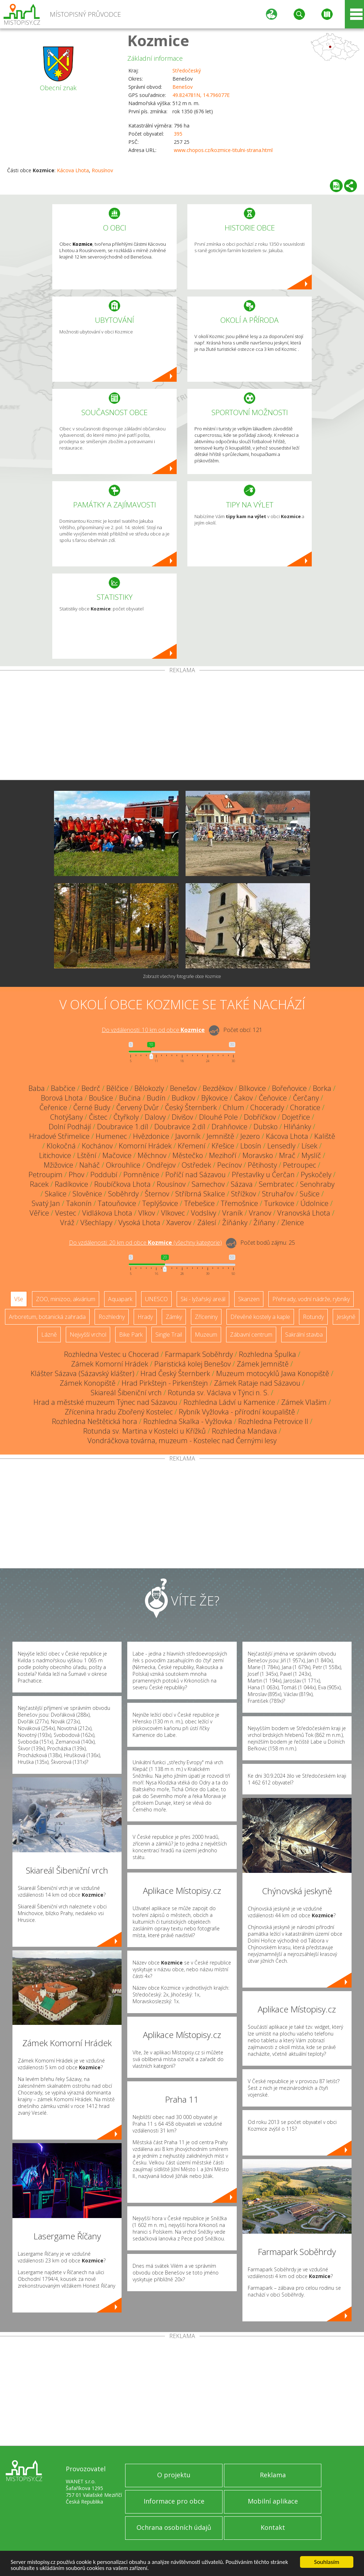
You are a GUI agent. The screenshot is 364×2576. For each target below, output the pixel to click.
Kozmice (158, 40)
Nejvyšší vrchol (88, 1334)
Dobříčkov (260, 1117)
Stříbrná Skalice (200, 1194)
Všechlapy (96, 1222)
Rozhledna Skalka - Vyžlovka (187, 1421)
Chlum (233, 1107)
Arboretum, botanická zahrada (47, 1317)
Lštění (86, 1155)
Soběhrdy (123, 1194)
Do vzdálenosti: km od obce (153, 1030)
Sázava (242, 1184)
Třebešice (199, 1203)
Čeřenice (53, 1107)
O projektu (174, 2475)
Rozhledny (111, 1317)
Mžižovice (58, 1165)
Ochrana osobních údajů (173, 2527)
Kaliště (324, 1136)
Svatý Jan (46, 1203)
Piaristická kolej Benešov (192, 1364)
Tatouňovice (117, 1203)
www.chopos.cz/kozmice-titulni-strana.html (223, 150)
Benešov (182, 86)
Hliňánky (297, 1126)
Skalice (55, 1194)
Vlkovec (173, 1213)
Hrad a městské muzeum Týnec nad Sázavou (105, 1402)
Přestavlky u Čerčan (263, 1174)
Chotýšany (66, 1117)
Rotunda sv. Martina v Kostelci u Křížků (144, 1431)
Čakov (243, 1098)
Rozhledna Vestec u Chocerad (111, 1354)
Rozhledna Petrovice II (273, 1421)
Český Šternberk (191, 1107)
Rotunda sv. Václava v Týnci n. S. (218, 1392)
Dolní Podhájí (70, 1126)
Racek (39, 1184)
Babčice (63, 1088)
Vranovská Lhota (303, 1213)
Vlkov (146, 1213)
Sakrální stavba (304, 1334)
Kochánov (97, 1146)
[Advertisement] (182, 726)
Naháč (89, 1165)
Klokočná (61, 1146)
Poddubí (103, 1174)
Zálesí (206, 1222)
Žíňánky (234, 1222)
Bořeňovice (289, 1088)
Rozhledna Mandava (244, 1431)
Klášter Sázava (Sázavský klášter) (82, 1373)
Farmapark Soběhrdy (199, 1354)
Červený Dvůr (137, 1107)
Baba (36, 1088)
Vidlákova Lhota (107, 1213)
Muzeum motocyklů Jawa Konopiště (272, 1373)
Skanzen (248, 1299)
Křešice (223, 1146)
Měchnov (152, 1155)
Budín (156, 1098)
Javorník (187, 1136)
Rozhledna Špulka (267, 1354)
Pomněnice (141, 1174)
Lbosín (250, 1146)
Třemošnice (239, 1203)
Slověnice (87, 1194)
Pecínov (229, 1165)
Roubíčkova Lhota (122, 1184)
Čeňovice (273, 1098)
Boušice (101, 1098)
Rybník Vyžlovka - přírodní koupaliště (237, 1412)
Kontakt (273, 2527)
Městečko (187, 1155)
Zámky (174, 1317)
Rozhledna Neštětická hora (94, 1421)
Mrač (287, 1155)
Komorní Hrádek (145, 1146)
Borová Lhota (62, 1098)
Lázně (49, 1334)
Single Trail (168, 1334)
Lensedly (281, 1146)
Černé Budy (91, 1107)
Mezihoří (222, 1155)
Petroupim (45, 1174)
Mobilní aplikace (273, 2501)
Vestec (65, 1213)
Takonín (79, 1203)
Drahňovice (229, 1126)
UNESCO (156, 1299)
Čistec (98, 1117)
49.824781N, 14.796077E (201, 95)
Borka (322, 1088)
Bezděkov (218, 1088)
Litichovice (55, 1155)
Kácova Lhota (73, 170)
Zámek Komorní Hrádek (109, 1364)
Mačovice (117, 1155)
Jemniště (220, 1136)
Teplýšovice (160, 1203)
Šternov (157, 1194)
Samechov (208, 1184)
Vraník (232, 1213)
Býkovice (214, 1098)
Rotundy (313, 1317)
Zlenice (292, 1222)
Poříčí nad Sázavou (195, 1174)
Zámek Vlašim (304, 1402)
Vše (18, 1299)
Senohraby (317, 1184)
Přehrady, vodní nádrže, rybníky (311, 1299)
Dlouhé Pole (218, 1117)
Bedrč (90, 1088)
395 (178, 133)
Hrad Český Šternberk (175, 1373)
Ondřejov (161, 1165)
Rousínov (102, 170)
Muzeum (206, 1334)
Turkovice (279, 1203)
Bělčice (117, 1088)
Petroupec (299, 1165)
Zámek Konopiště (88, 1383)
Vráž (67, 1222)
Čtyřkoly (126, 1117)
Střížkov (243, 1194)
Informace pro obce (174, 2501)
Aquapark (120, 1299)
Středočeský (186, 70)
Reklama (273, 2475)
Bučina (130, 1098)
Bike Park (131, 1334)
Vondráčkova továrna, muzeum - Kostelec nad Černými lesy (182, 1440)
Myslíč (311, 1155)
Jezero (250, 1136)
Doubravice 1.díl (122, 1126)
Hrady (145, 1317)
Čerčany (306, 1098)
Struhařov (278, 1194)
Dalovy (155, 1117)
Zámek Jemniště (263, 1364)
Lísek (309, 1146)
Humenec (111, 1136)
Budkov (183, 1098)
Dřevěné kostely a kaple (260, 1317)
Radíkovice (71, 1184)
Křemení (191, 1146)
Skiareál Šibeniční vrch (126, 1392)
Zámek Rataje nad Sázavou (257, 1383)
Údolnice (314, 1203)
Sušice (310, 1194)
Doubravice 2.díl (179, 1126)
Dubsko (265, 1126)
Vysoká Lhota (139, 1222)
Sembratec (276, 1184)
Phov (76, 1174)
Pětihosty (262, 1165)
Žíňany (264, 1222)
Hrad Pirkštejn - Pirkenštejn (165, 1383)
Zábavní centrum (251, 1334)
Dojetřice (296, 1117)
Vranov (260, 1213)
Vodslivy (203, 1213)
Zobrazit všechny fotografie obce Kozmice (182, 976)
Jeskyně (346, 1317)
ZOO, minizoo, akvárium (65, 1299)
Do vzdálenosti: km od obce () (145, 1242)
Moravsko (257, 1155)
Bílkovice (252, 1088)
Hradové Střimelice (59, 1136)
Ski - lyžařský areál (203, 1299)
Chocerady (267, 1107)
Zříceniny (206, 1317)
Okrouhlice (123, 1165)
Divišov (182, 1117)
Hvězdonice (151, 1136)
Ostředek (196, 1165)
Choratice (305, 1107)
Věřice (39, 1213)
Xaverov (178, 1222)
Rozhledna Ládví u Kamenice (229, 1402)
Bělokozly (149, 1088)
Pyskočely (316, 1174)
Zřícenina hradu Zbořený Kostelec (119, 1412)
